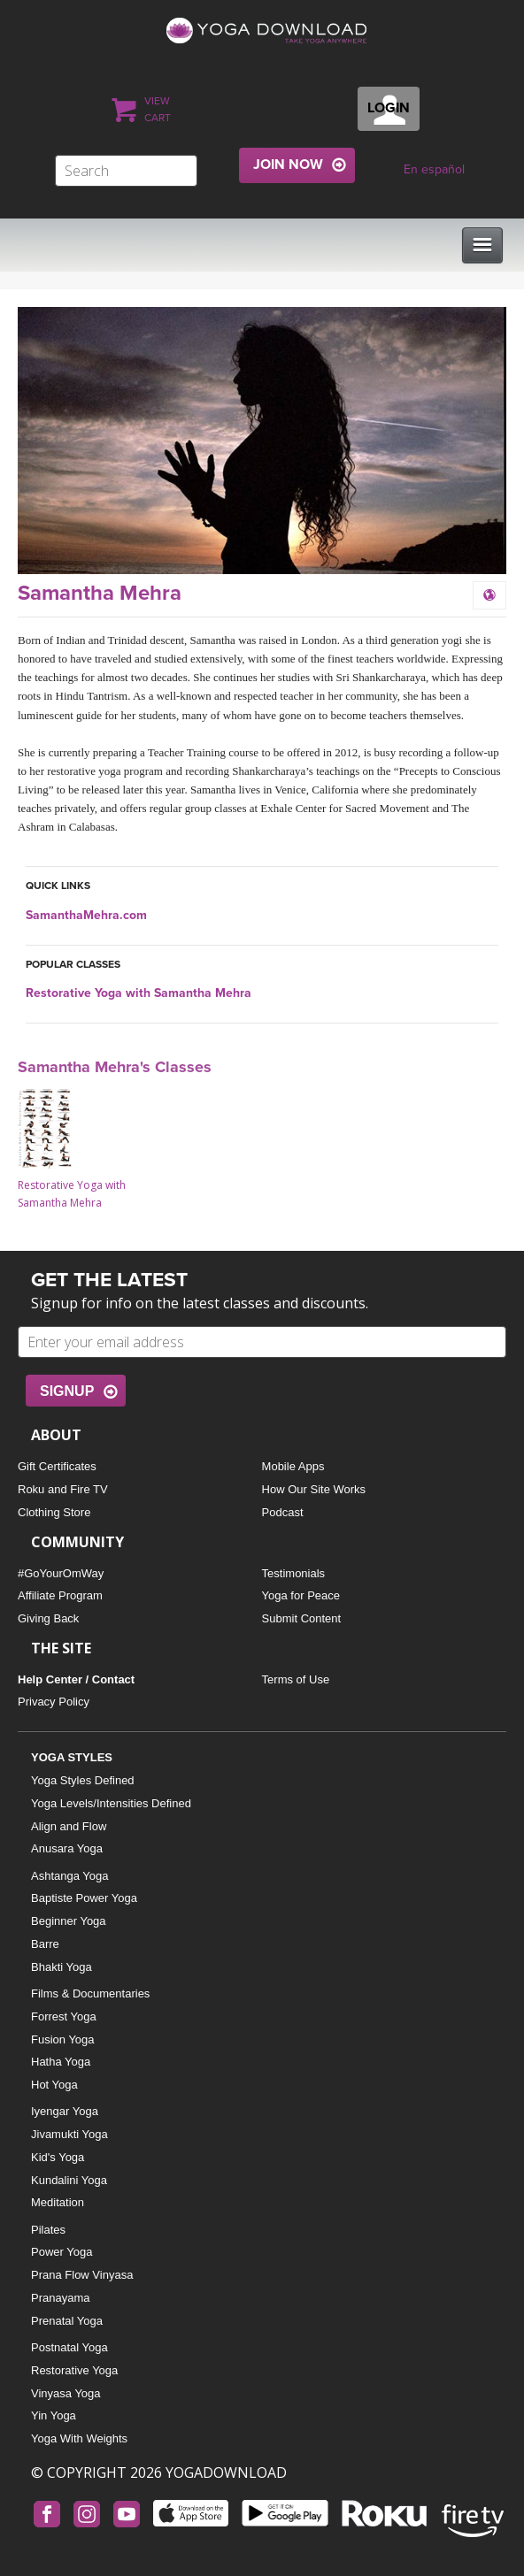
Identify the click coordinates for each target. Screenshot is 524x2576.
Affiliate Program (60, 1595)
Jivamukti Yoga (69, 2134)
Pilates (48, 2229)
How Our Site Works (314, 1489)
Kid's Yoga (57, 2157)
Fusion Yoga (63, 2039)
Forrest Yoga (63, 2016)
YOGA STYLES (71, 1757)
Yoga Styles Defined (83, 1780)
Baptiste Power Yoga (84, 1898)
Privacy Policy (53, 1701)
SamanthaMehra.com (86, 915)
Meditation (57, 2202)
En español (434, 169)
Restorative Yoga (74, 2370)
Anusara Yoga (67, 1848)
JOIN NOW (288, 164)
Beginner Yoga (68, 1921)
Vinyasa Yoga (66, 2393)
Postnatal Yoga (69, 2347)
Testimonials (294, 1573)
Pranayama (60, 2297)
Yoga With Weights (79, 2438)
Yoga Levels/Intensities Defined (111, 1803)
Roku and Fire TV (63, 1489)
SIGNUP (67, 1391)
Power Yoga (61, 2251)
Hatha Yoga (60, 2061)
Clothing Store (54, 1512)
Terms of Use (296, 1679)
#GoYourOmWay (61, 1573)
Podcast (283, 1512)
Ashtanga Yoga (69, 1875)
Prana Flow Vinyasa (82, 2274)
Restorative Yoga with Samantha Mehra (138, 992)
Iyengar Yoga (64, 2111)
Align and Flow (68, 1826)
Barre (45, 1944)
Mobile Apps (293, 1466)
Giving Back (48, 1618)
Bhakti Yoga (61, 1967)
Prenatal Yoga (67, 2320)
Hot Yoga (54, 2084)
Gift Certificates (57, 1466)
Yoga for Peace (301, 1595)
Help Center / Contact (76, 1679)
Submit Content (302, 1618)
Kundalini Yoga (69, 2180)
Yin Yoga (53, 2415)
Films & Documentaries (90, 1993)
